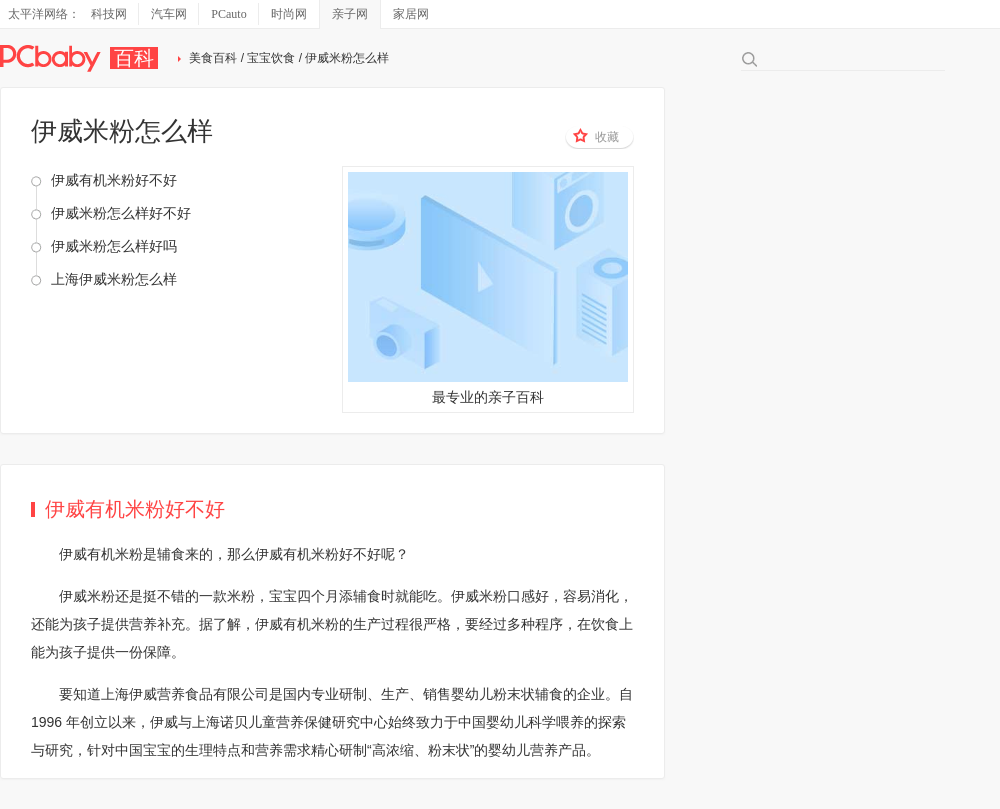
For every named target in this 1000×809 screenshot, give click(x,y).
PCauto (228, 14)
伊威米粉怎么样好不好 (121, 213)
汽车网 (169, 14)
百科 (134, 58)
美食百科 (213, 58)
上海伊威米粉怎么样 (114, 279)
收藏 (596, 136)
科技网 (109, 14)
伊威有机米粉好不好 (114, 180)
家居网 (411, 14)
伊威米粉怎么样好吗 (114, 246)
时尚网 (289, 14)
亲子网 (350, 14)
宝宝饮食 (271, 58)
